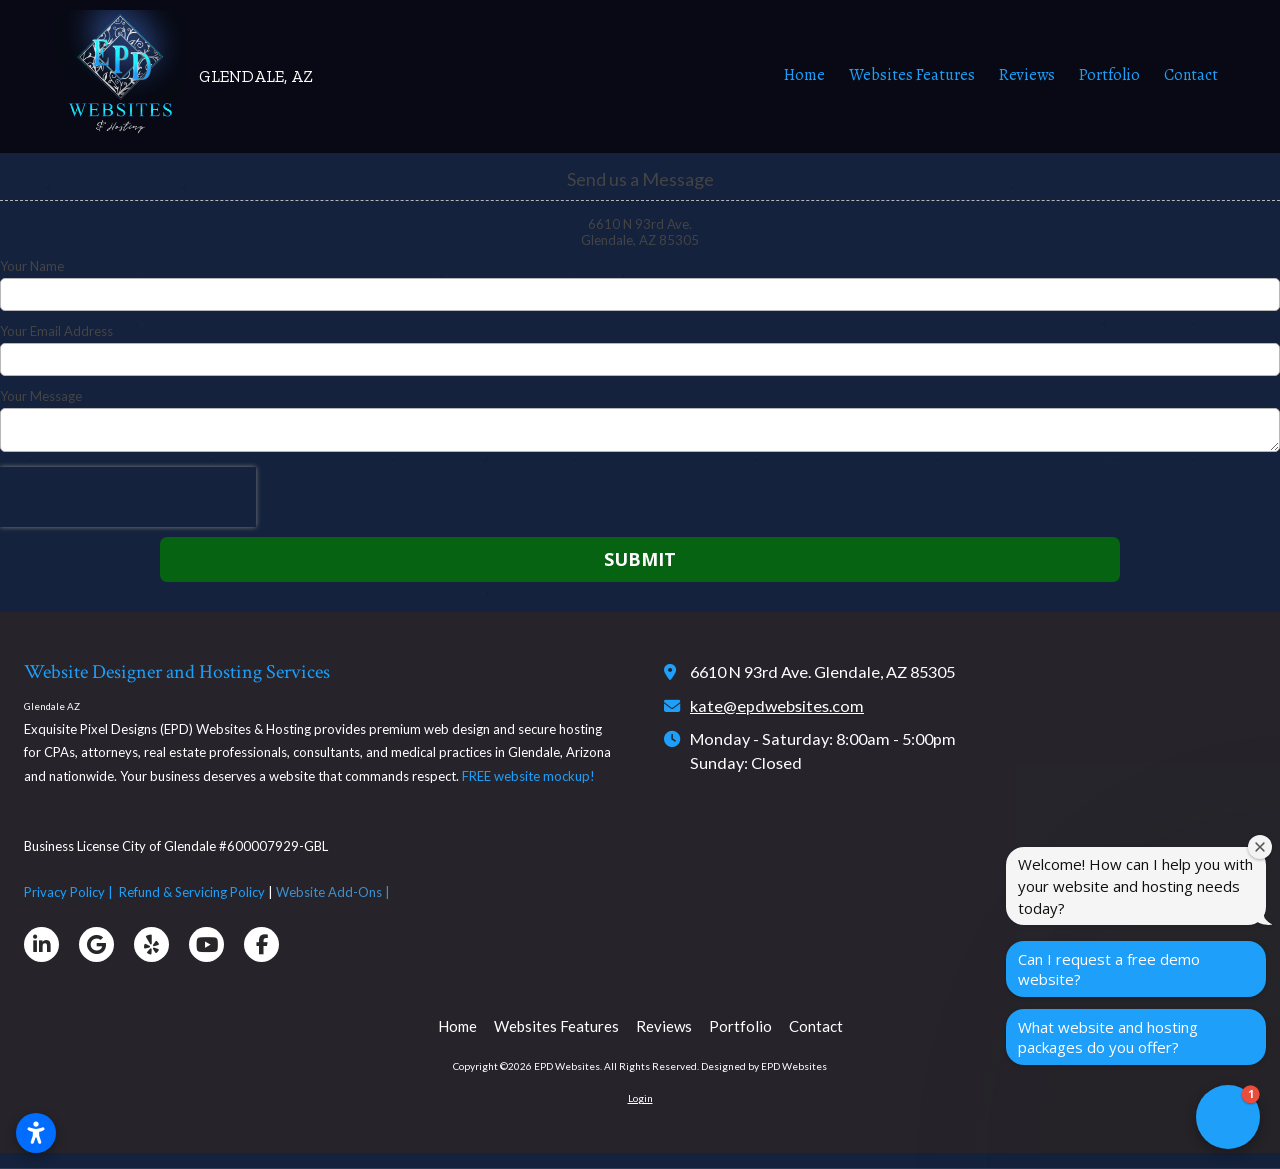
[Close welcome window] (1260, 847)
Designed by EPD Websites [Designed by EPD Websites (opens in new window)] (764, 1066)
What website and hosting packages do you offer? (1108, 1037)
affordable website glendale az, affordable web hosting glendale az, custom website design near (1, 1165)
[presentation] (128, 497)
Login (640, 1098)
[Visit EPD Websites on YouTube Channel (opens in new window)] (206, 944)
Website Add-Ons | (334, 892)
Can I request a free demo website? (1109, 969)
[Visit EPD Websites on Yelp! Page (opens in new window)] (151, 944)
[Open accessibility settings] (36, 1133)
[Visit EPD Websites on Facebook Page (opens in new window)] (261, 944)
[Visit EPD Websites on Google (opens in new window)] (96, 944)
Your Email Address (56, 331)
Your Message (41, 396)
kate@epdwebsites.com (777, 705)
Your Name (32, 266)
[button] (1228, 1117)
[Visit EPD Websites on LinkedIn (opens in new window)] (41, 944)
